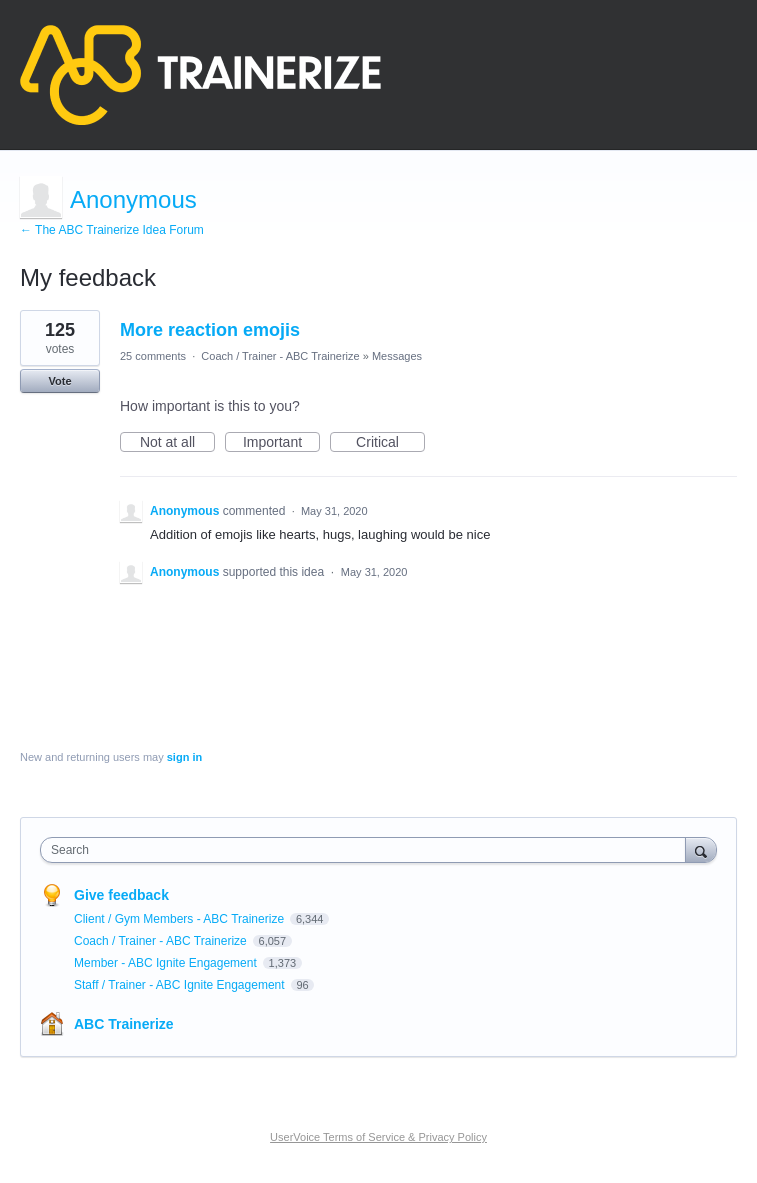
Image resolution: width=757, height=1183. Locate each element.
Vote (59, 381)
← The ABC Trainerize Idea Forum (112, 230)
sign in (184, 757)
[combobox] (367, 850)
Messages (397, 356)
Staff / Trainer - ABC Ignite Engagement (181, 985)
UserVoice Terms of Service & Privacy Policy (378, 1137)
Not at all (177, 443)
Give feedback (121, 895)
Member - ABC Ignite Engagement (167, 963)
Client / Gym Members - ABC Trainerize (180, 919)
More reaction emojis (210, 330)
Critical (390, 443)
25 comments (153, 356)
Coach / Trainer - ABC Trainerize (280, 356)
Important (281, 443)
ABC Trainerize (124, 1024)
